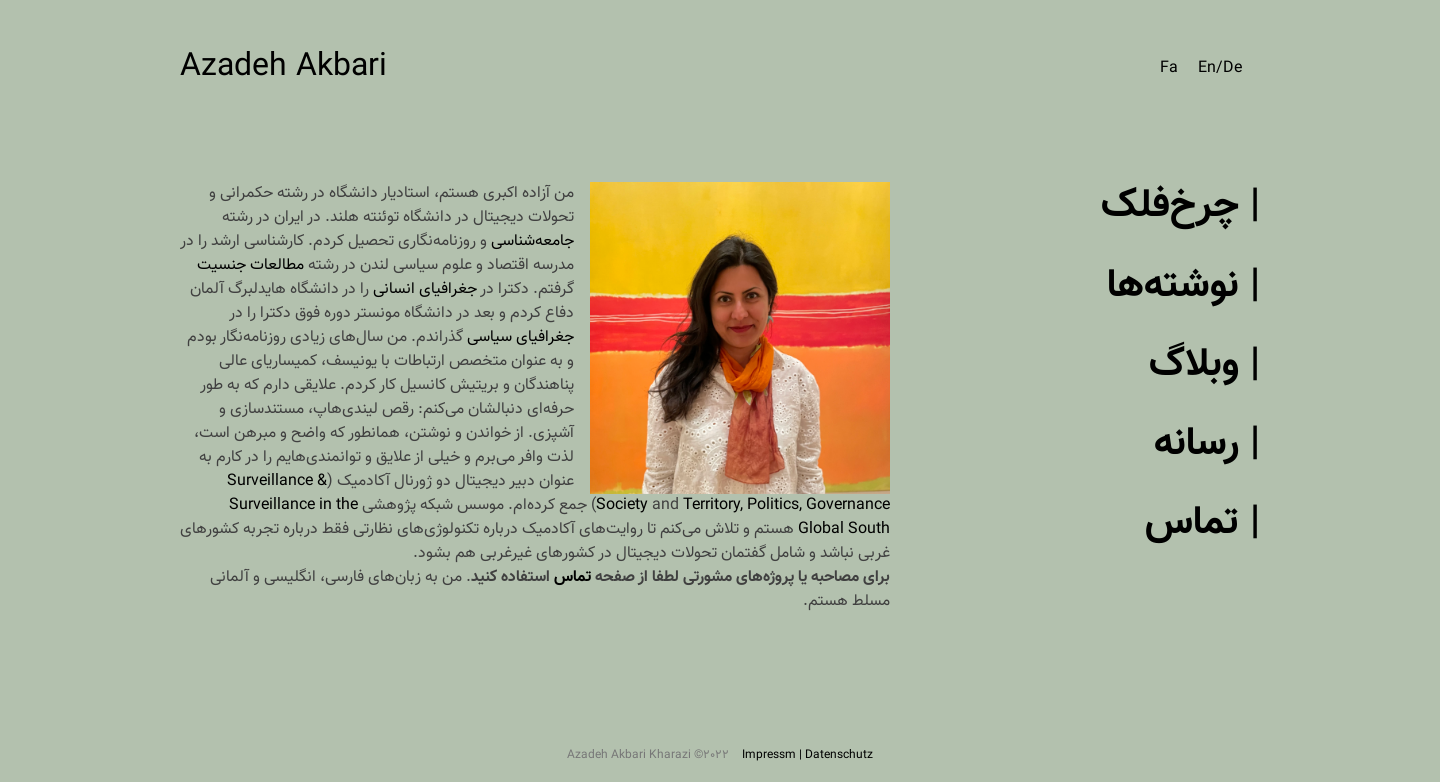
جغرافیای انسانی (425, 289)
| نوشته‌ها (1183, 286)
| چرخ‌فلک (1180, 206)
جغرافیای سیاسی (520, 337)
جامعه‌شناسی (532, 241)
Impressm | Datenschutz (807, 755)
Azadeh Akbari (283, 67)
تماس (572, 577)
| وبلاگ (1204, 365)
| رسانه (1207, 444)
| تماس (1202, 523)
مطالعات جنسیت (250, 265)
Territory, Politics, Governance (786, 505)
